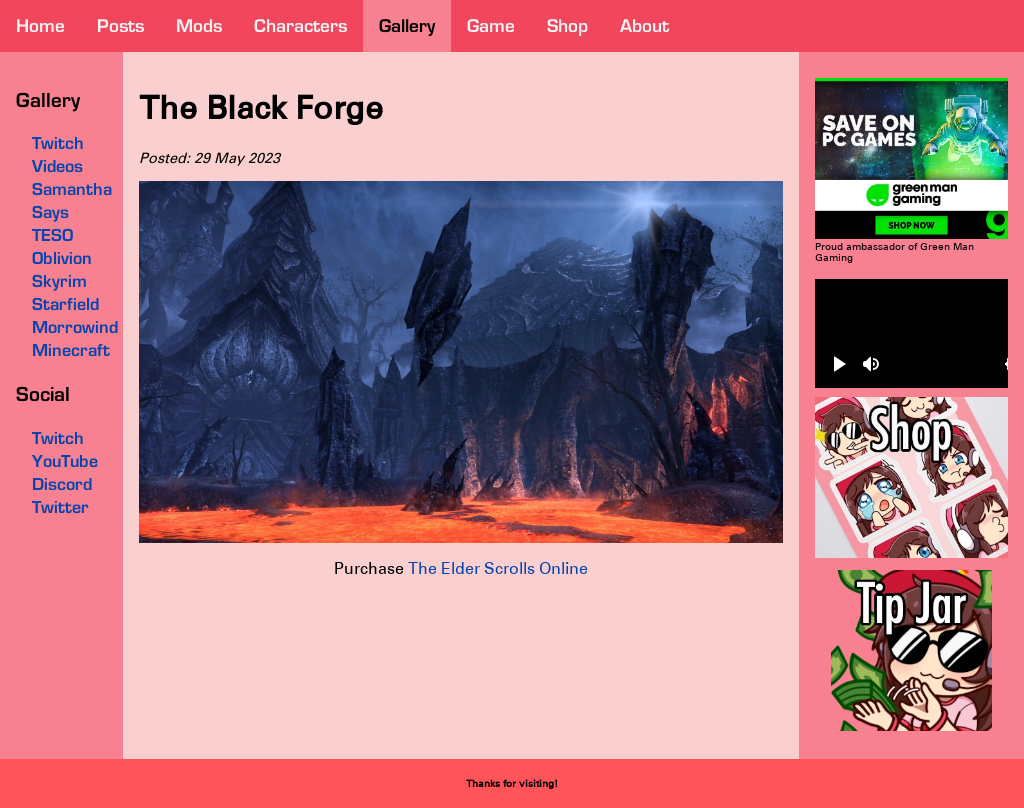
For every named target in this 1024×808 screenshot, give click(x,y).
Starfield (65, 304)
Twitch (58, 438)
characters (300, 25)
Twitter (60, 507)
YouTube (65, 461)
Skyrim (59, 281)
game (491, 25)
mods (199, 25)
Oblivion (62, 258)
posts (120, 25)
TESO (52, 235)
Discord (62, 484)
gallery (407, 25)
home (40, 25)
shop (567, 25)
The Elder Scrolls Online (498, 568)
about (644, 25)
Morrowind (75, 327)
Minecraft (71, 350)
